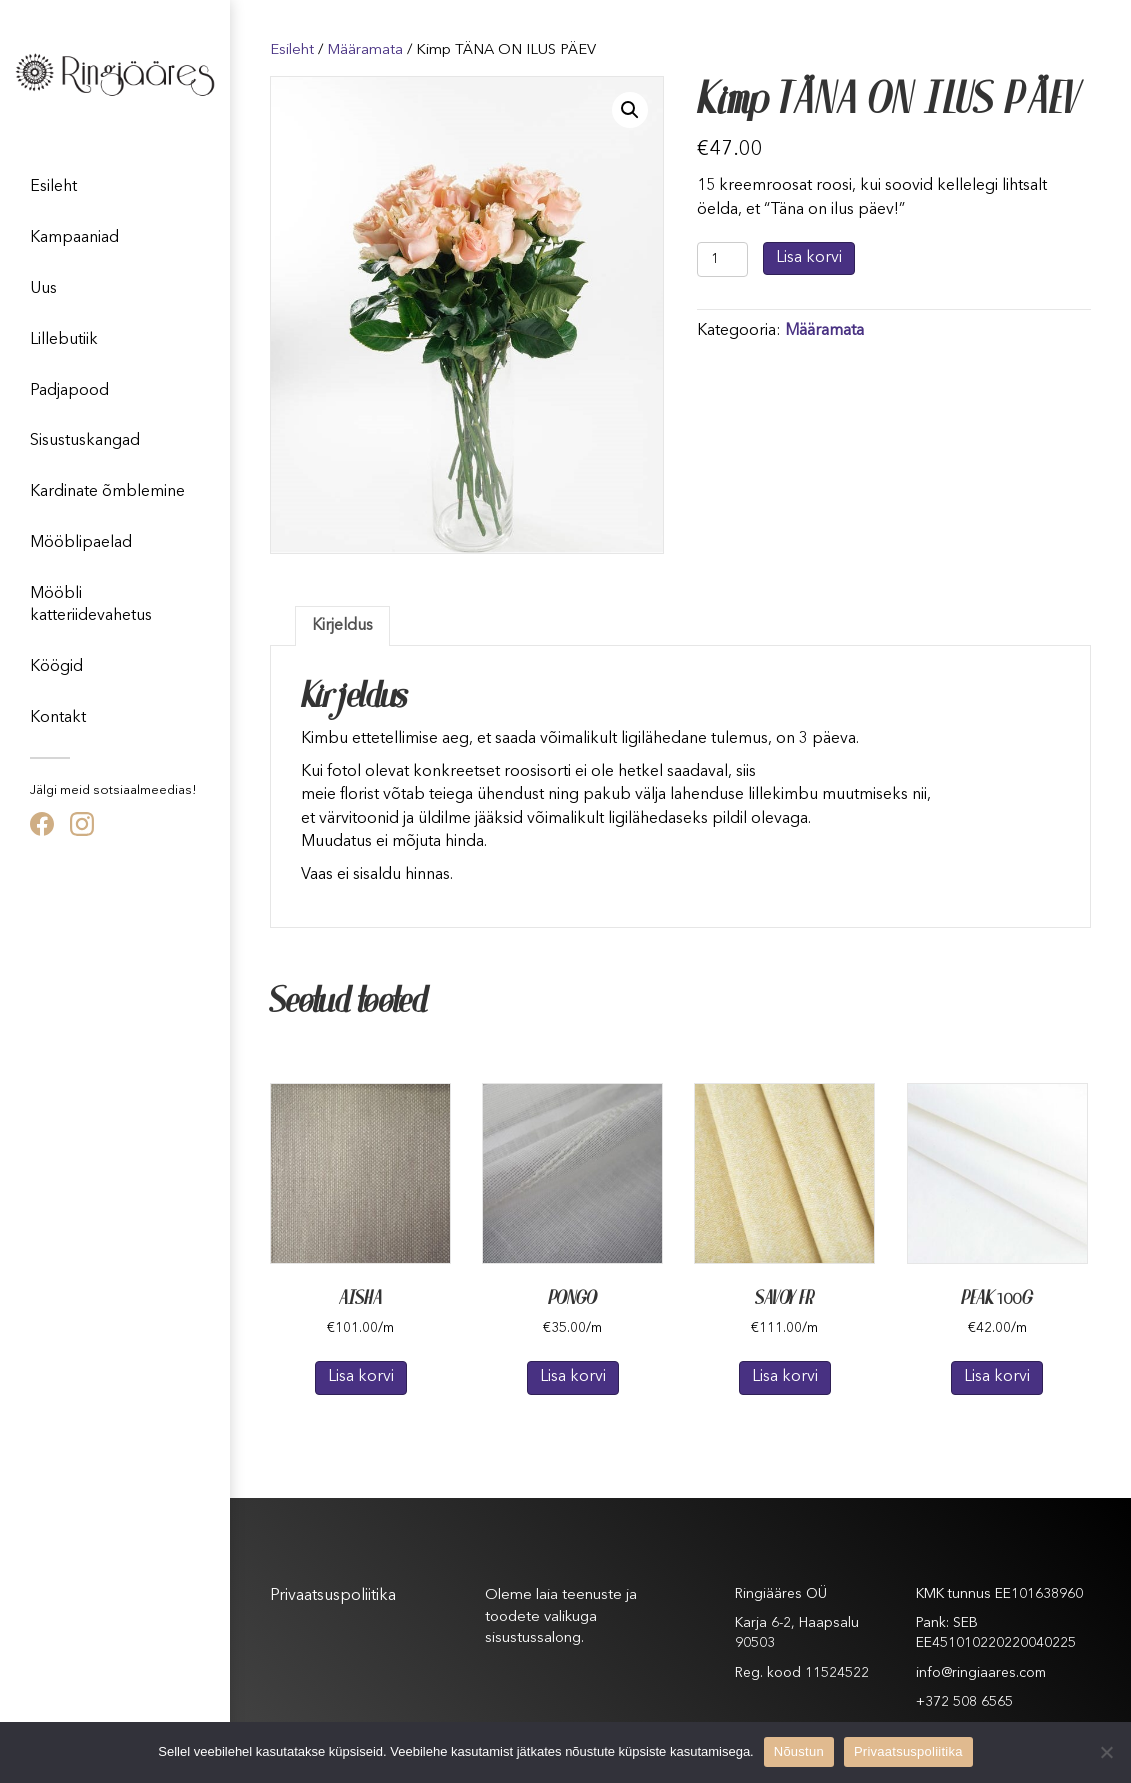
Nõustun (799, 1751)
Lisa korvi (809, 258)
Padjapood (69, 391)
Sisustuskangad (85, 441)
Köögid (56, 667)
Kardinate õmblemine (107, 492)
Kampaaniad (74, 238)
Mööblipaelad (81, 543)
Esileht (53, 187)
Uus (43, 289)
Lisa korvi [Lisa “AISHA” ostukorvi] (361, 1377)
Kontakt (58, 718)
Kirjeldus (342, 626)
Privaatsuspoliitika (333, 1596)
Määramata (365, 50)
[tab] (342, 626)
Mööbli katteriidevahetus (91, 605)
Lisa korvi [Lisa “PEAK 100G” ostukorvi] (997, 1377)
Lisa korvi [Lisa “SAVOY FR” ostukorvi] (785, 1377)
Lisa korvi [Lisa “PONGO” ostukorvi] (573, 1377)
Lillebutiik (64, 340)
